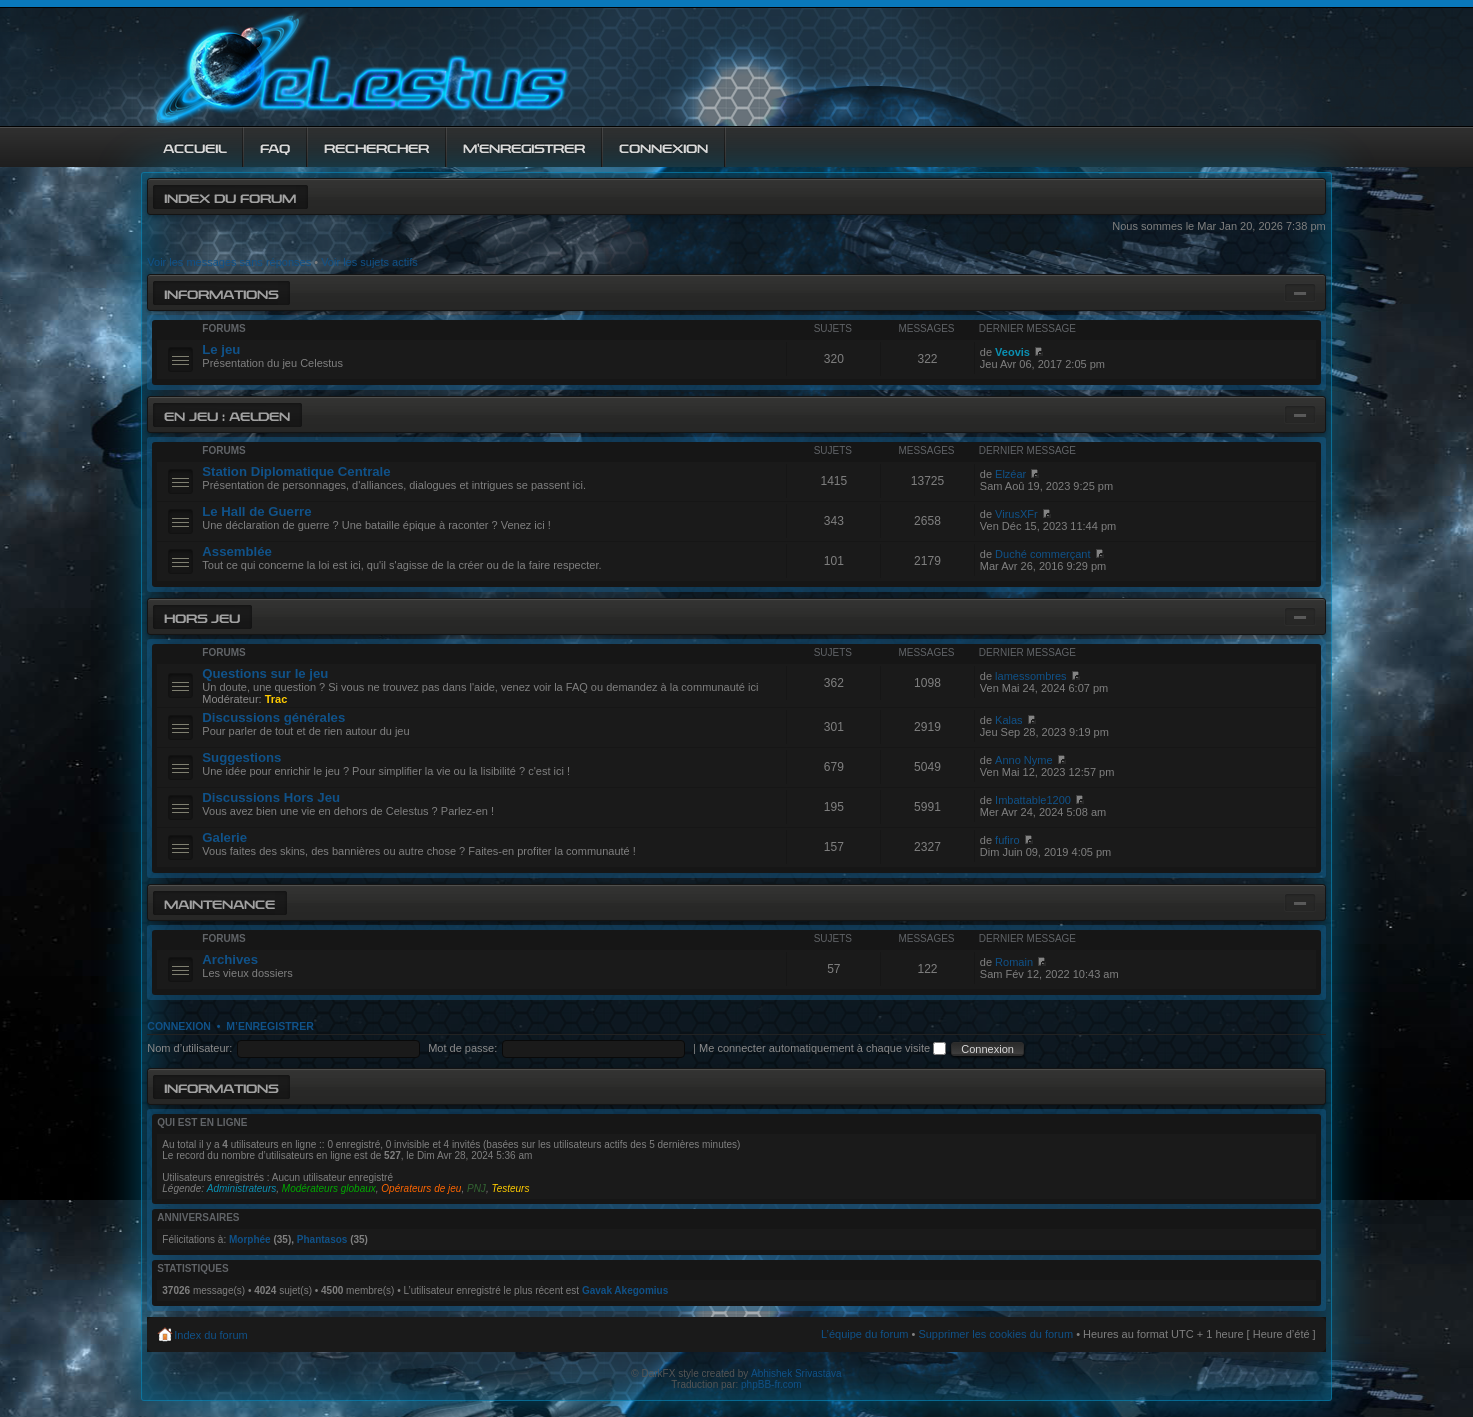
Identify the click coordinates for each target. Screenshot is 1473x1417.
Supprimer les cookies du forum (995, 1334)
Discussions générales (273, 717)
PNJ (476, 1188)
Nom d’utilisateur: (189, 1048)
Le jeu (221, 349)
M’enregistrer (270, 1026)
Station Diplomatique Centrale (296, 471)
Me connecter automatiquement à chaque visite (822, 1048)
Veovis (1012, 352)
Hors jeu (202, 616)
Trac (276, 699)
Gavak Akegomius (625, 1290)
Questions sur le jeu (265, 673)
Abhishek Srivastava (796, 1373)
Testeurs (510, 1188)
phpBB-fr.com (771, 1384)
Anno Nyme (1023, 760)
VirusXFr (1016, 514)
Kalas (1009, 720)
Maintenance (219, 902)
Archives (230, 959)
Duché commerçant (1042, 554)
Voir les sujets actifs (369, 262)
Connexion (179, 1026)
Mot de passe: (462, 1048)
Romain (1014, 962)
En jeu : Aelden (227, 414)
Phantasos (322, 1239)
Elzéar (1010, 474)
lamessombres (1031, 676)
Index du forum (230, 196)
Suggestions (241, 757)
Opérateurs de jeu (421, 1188)
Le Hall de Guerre (256, 511)
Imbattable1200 (1033, 800)
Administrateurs (241, 1188)
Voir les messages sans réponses (229, 262)
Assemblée (237, 551)
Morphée (250, 1239)
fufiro (1007, 840)
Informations (221, 292)
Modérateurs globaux (329, 1188)
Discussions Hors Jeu (271, 797)
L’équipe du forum (864, 1334)
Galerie (224, 837)
